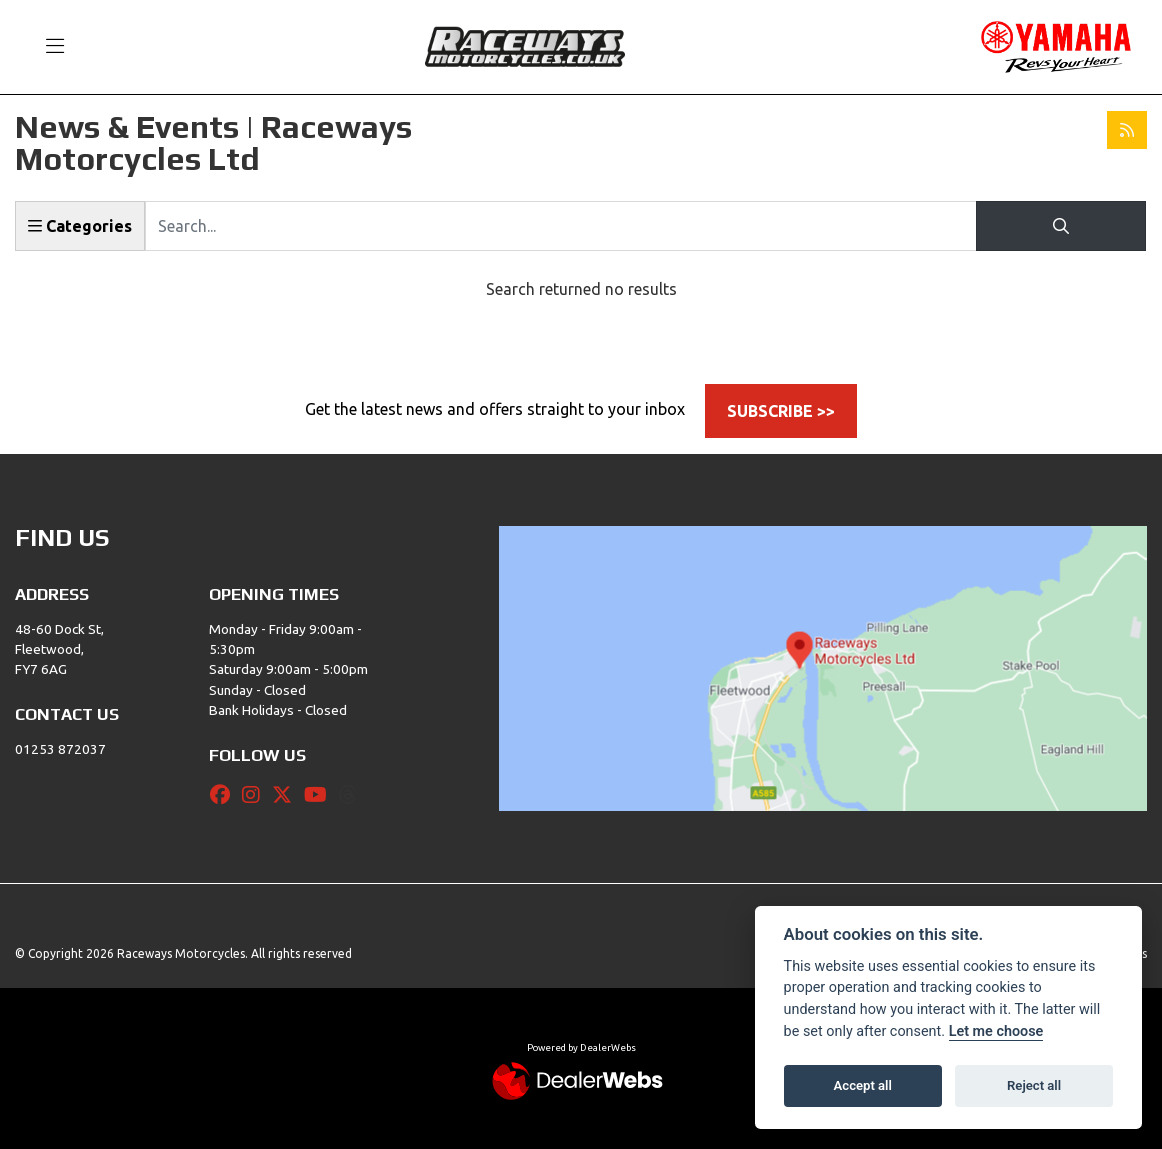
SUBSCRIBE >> (781, 411)
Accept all (863, 1085)
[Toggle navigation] (46, 47)
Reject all (1034, 1085)
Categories (80, 226)
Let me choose (996, 1031)
